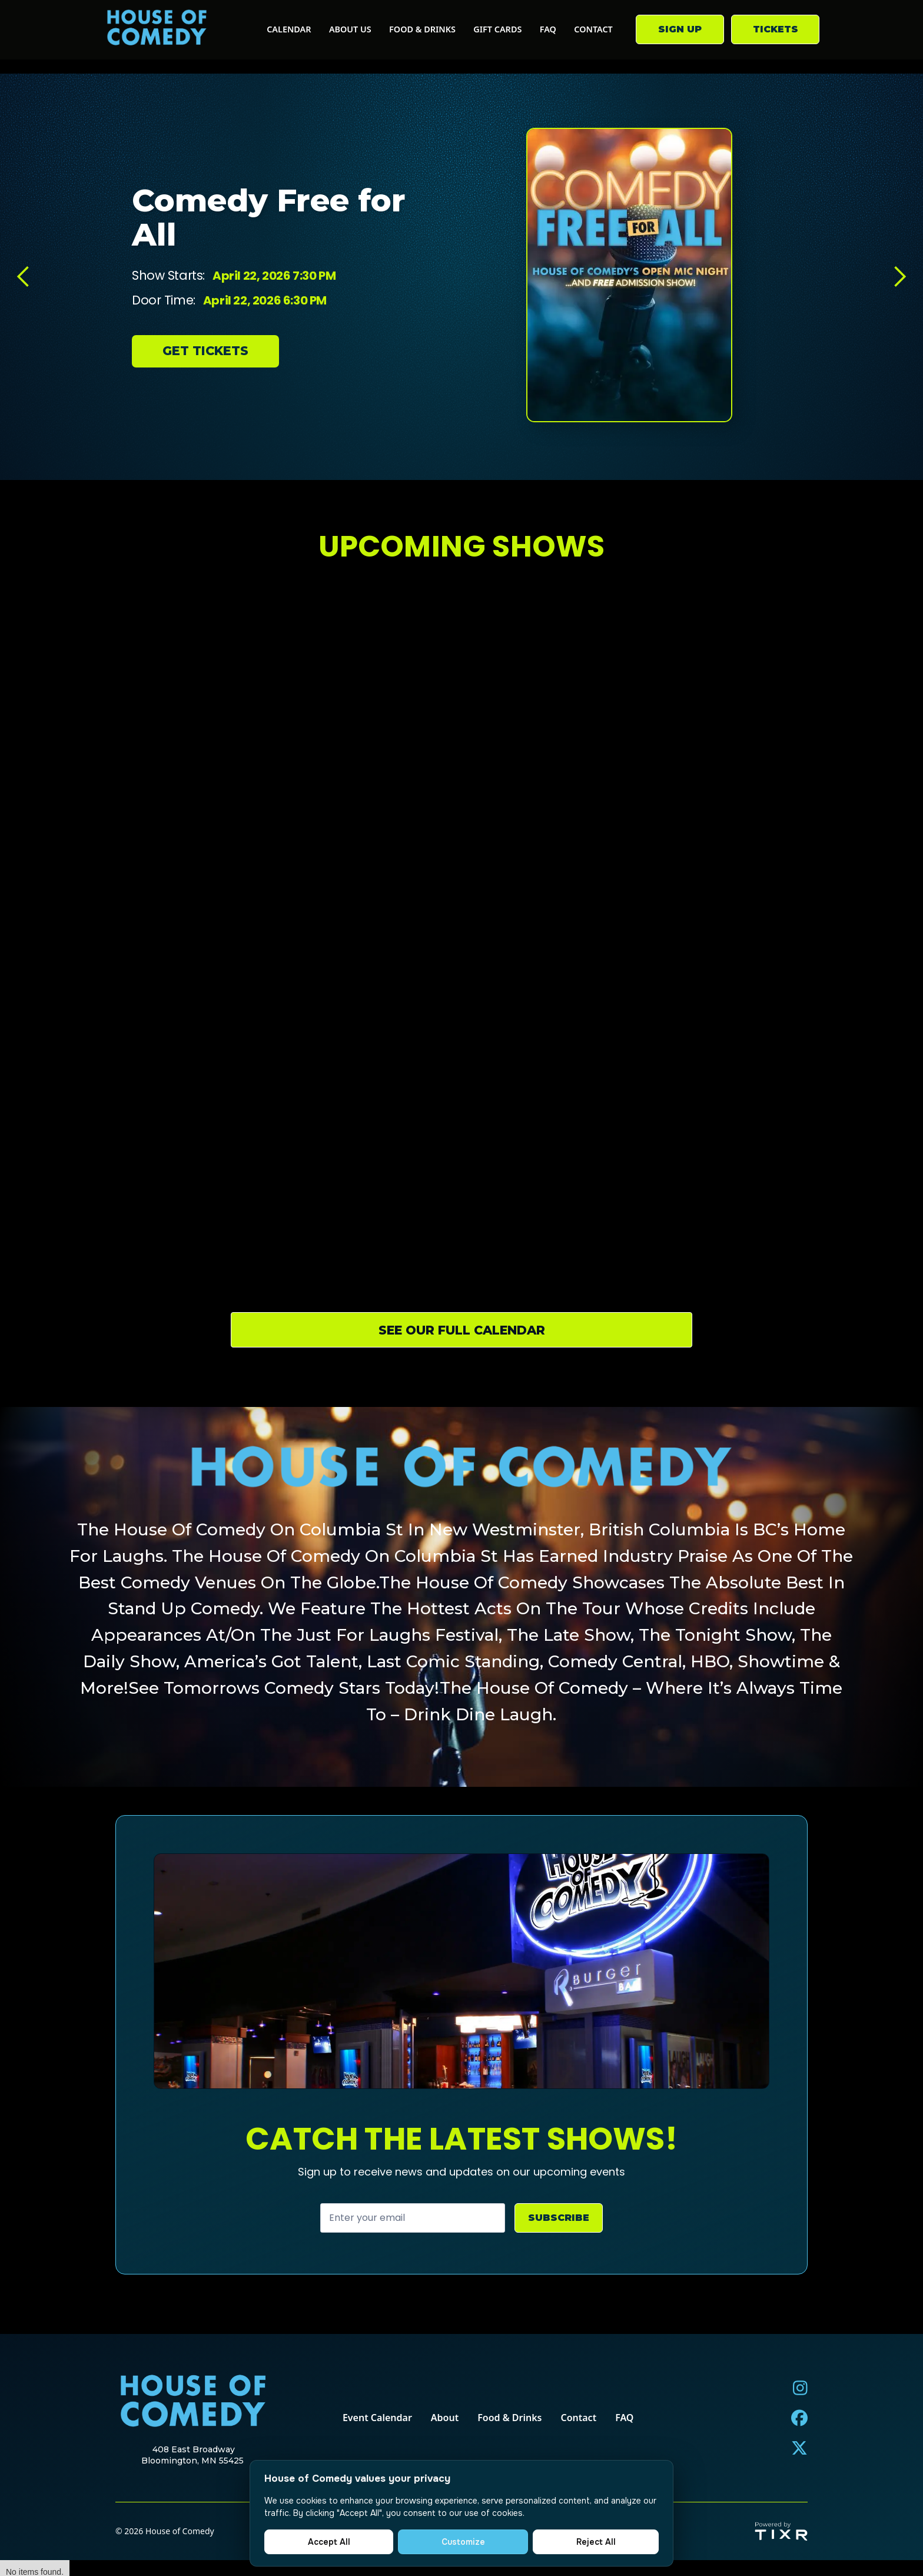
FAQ (548, 29)
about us (350, 29)
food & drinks (422, 29)
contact (593, 29)
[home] (157, 30)
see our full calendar (462, 1330)
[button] (23, 277)
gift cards (497, 29)
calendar (289, 29)
